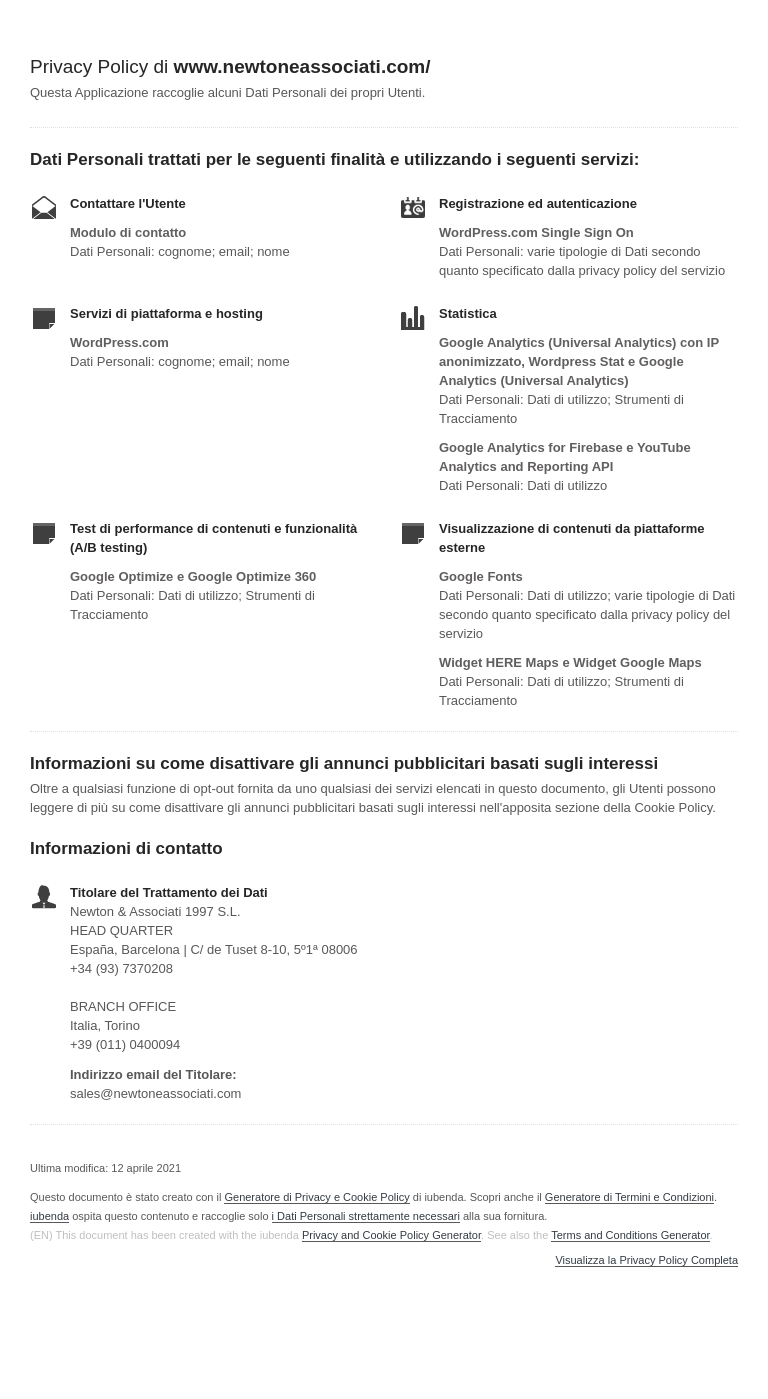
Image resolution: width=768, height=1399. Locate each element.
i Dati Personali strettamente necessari (366, 1216)
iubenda (49, 1216)
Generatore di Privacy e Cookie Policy (316, 1197)
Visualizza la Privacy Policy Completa (646, 1260)
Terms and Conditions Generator (630, 1235)
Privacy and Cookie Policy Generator (391, 1235)
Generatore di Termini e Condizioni (629, 1197)
